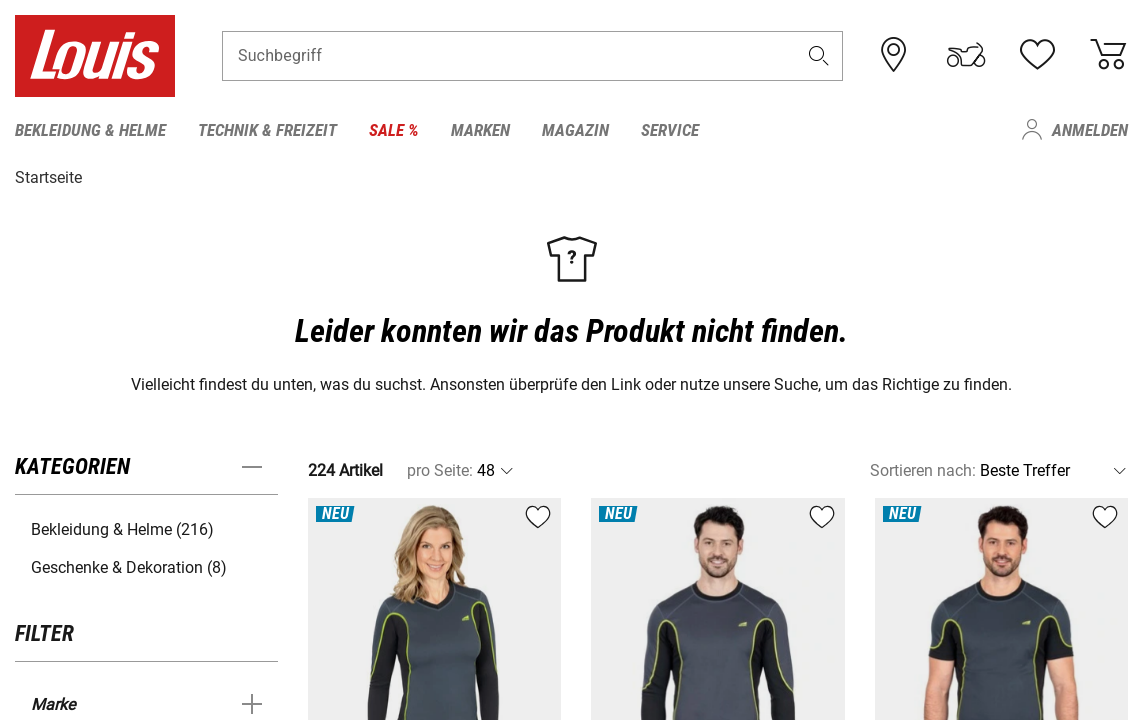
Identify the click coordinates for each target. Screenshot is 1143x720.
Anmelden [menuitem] (1090, 130)
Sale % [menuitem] (394, 130)
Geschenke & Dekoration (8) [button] (129, 566)
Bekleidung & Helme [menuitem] (90, 130)
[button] (818, 56)
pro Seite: (440, 469)
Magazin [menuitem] (575, 130)
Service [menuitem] (670, 130)
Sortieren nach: (923, 469)
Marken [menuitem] (480, 130)
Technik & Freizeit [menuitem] (267, 130)
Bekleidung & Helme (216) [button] (122, 528)
